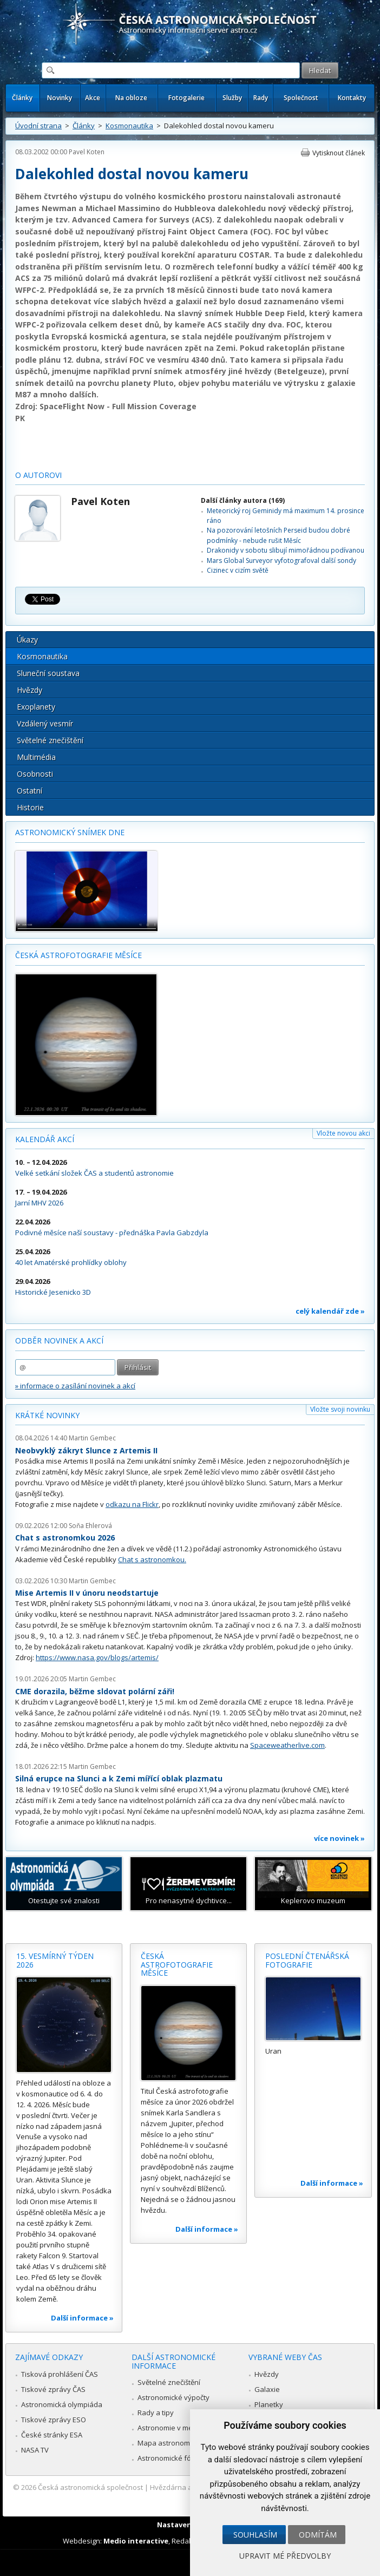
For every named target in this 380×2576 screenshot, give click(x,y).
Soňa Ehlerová (90, 1525)
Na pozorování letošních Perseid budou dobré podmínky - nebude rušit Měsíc (278, 535)
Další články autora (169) (243, 500)
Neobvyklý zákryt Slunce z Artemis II (86, 1450)
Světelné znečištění (50, 740)
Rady (260, 97)
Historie (30, 807)
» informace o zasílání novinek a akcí (75, 1386)
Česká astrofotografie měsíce (78, 955)
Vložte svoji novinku (340, 1409)
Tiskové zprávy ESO (53, 2419)
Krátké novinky (47, 1415)
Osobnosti (35, 774)
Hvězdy (29, 690)
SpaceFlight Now (72, 406)
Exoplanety (36, 707)
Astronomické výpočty (173, 2397)
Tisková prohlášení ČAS (59, 2374)
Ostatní (29, 790)
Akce (92, 97)
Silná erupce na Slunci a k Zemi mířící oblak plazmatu (118, 1778)
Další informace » (82, 2318)
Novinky (59, 97)
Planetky (268, 2404)
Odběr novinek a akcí (59, 1340)
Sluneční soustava (48, 673)
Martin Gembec (92, 1438)
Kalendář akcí (44, 1139)
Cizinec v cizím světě (237, 570)
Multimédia (36, 757)
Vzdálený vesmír (45, 723)
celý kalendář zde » (330, 1311)
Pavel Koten (86, 151)
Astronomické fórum (170, 2458)
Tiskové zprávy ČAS (53, 2389)
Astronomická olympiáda (61, 2404)
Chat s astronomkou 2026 (65, 1537)
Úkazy (27, 639)
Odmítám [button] (318, 2534)
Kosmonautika (129, 125)
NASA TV (35, 2450)
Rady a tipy (155, 2412)
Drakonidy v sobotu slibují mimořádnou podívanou (285, 550)
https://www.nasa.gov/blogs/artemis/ (97, 1657)
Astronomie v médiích (172, 2428)
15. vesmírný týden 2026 (55, 1960)
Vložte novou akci (343, 1133)
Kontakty (352, 97)
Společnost (301, 97)
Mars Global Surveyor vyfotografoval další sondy (281, 560)
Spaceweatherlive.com (287, 1745)
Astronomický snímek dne (70, 832)
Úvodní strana (38, 125)
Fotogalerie (186, 97)
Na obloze (131, 97)
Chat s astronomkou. (152, 1559)
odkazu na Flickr (132, 1504)
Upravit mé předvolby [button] (285, 2556)
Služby (232, 97)
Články (22, 97)
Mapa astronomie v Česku (180, 2443)
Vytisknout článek (338, 153)
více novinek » (339, 1838)
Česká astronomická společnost (90, 2487)
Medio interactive (135, 2541)
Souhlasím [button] (255, 2534)
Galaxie (267, 2389)
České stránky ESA (51, 2435)
